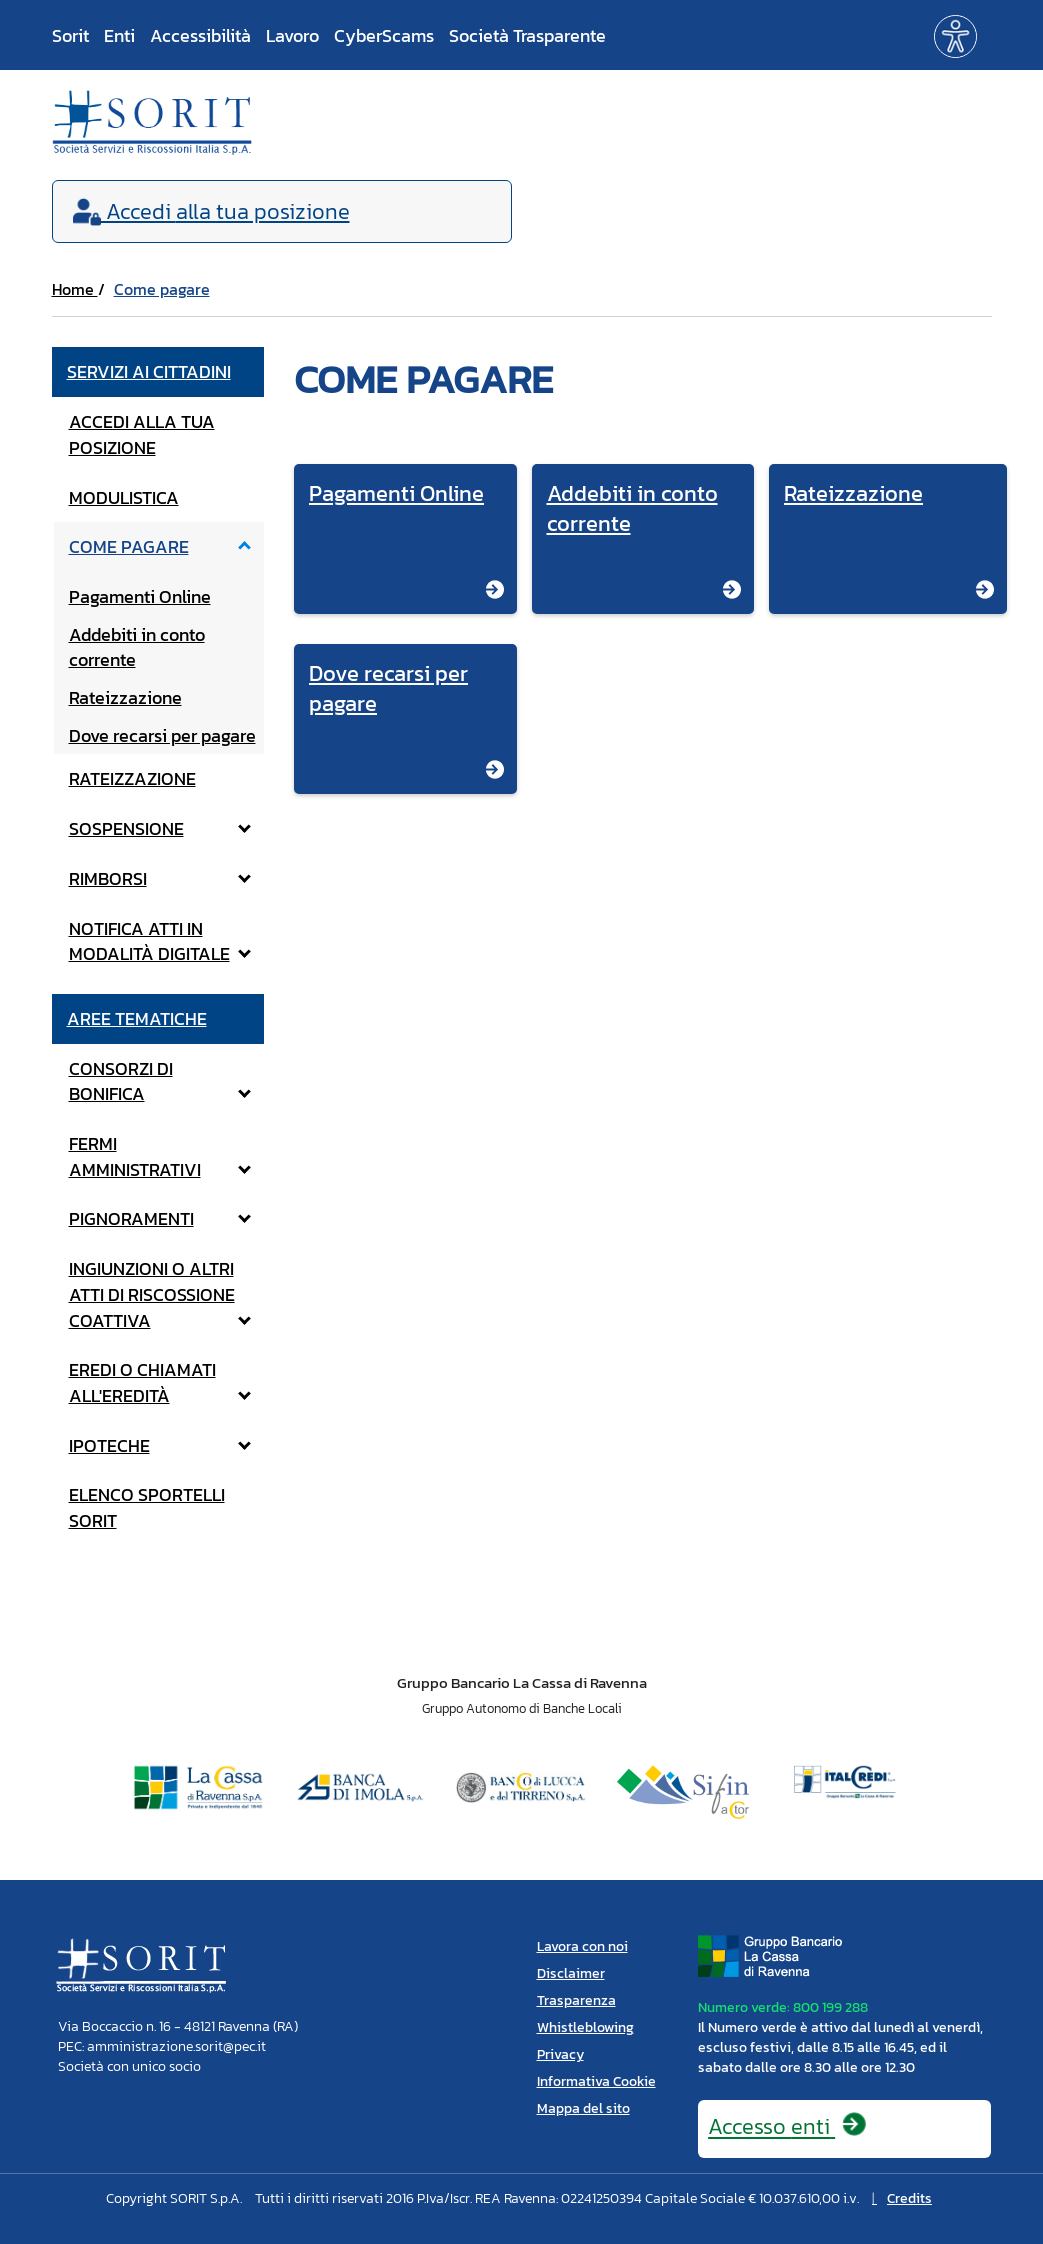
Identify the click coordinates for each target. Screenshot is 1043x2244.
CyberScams (384, 35)
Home (75, 289)
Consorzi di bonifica (160, 1081)
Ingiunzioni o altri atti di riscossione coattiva (160, 1294)
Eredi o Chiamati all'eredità (160, 1382)
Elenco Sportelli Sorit (147, 1507)
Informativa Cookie (596, 2081)
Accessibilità (200, 35)
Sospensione (160, 828)
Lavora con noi (582, 1946)
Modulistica (124, 497)
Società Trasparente (527, 35)
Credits (909, 2198)
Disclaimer (571, 1973)
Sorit (70, 35)
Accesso (788, 2126)
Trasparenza (576, 2000)
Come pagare (162, 289)
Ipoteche (160, 1445)
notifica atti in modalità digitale (160, 941)
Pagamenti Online (140, 596)
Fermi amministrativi (160, 1156)
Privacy (560, 2054)
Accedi (211, 211)
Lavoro (292, 35)
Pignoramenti (160, 1218)
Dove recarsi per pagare (162, 735)
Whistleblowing (585, 2027)
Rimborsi (160, 878)
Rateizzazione (125, 697)
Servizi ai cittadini (149, 371)
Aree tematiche (137, 1018)
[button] (955, 34)
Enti (119, 35)
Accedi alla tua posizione (142, 434)
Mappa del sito (583, 2108)
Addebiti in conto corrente (137, 647)
